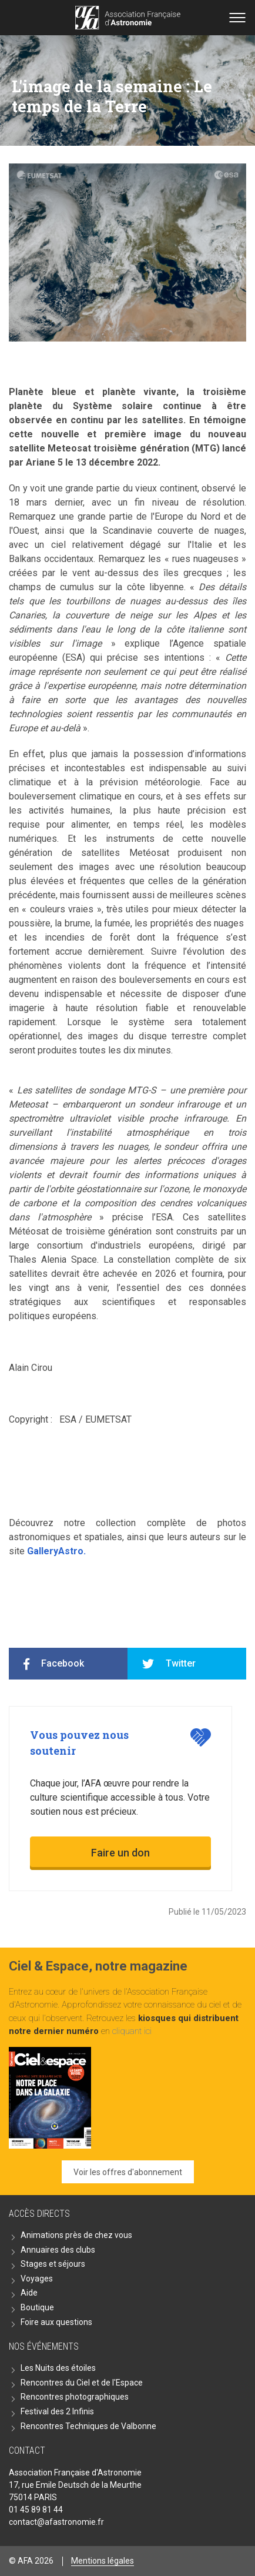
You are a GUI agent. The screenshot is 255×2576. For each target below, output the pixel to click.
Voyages (37, 2278)
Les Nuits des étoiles (58, 2368)
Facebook (62, 1663)
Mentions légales (102, 2560)
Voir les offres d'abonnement (127, 2172)
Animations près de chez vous (76, 2235)
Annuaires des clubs (58, 2249)
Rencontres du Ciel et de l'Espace (82, 2382)
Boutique (37, 2307)
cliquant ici (132, 2031)
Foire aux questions (56, 2322)
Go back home (127, 17)
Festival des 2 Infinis (57, 2411)
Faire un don (120, 1852)
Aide (29, 2292)
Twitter (181, 1663)
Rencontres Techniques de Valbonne (88, 2426)
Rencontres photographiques (75, 2396)
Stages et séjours (53, 2264)
